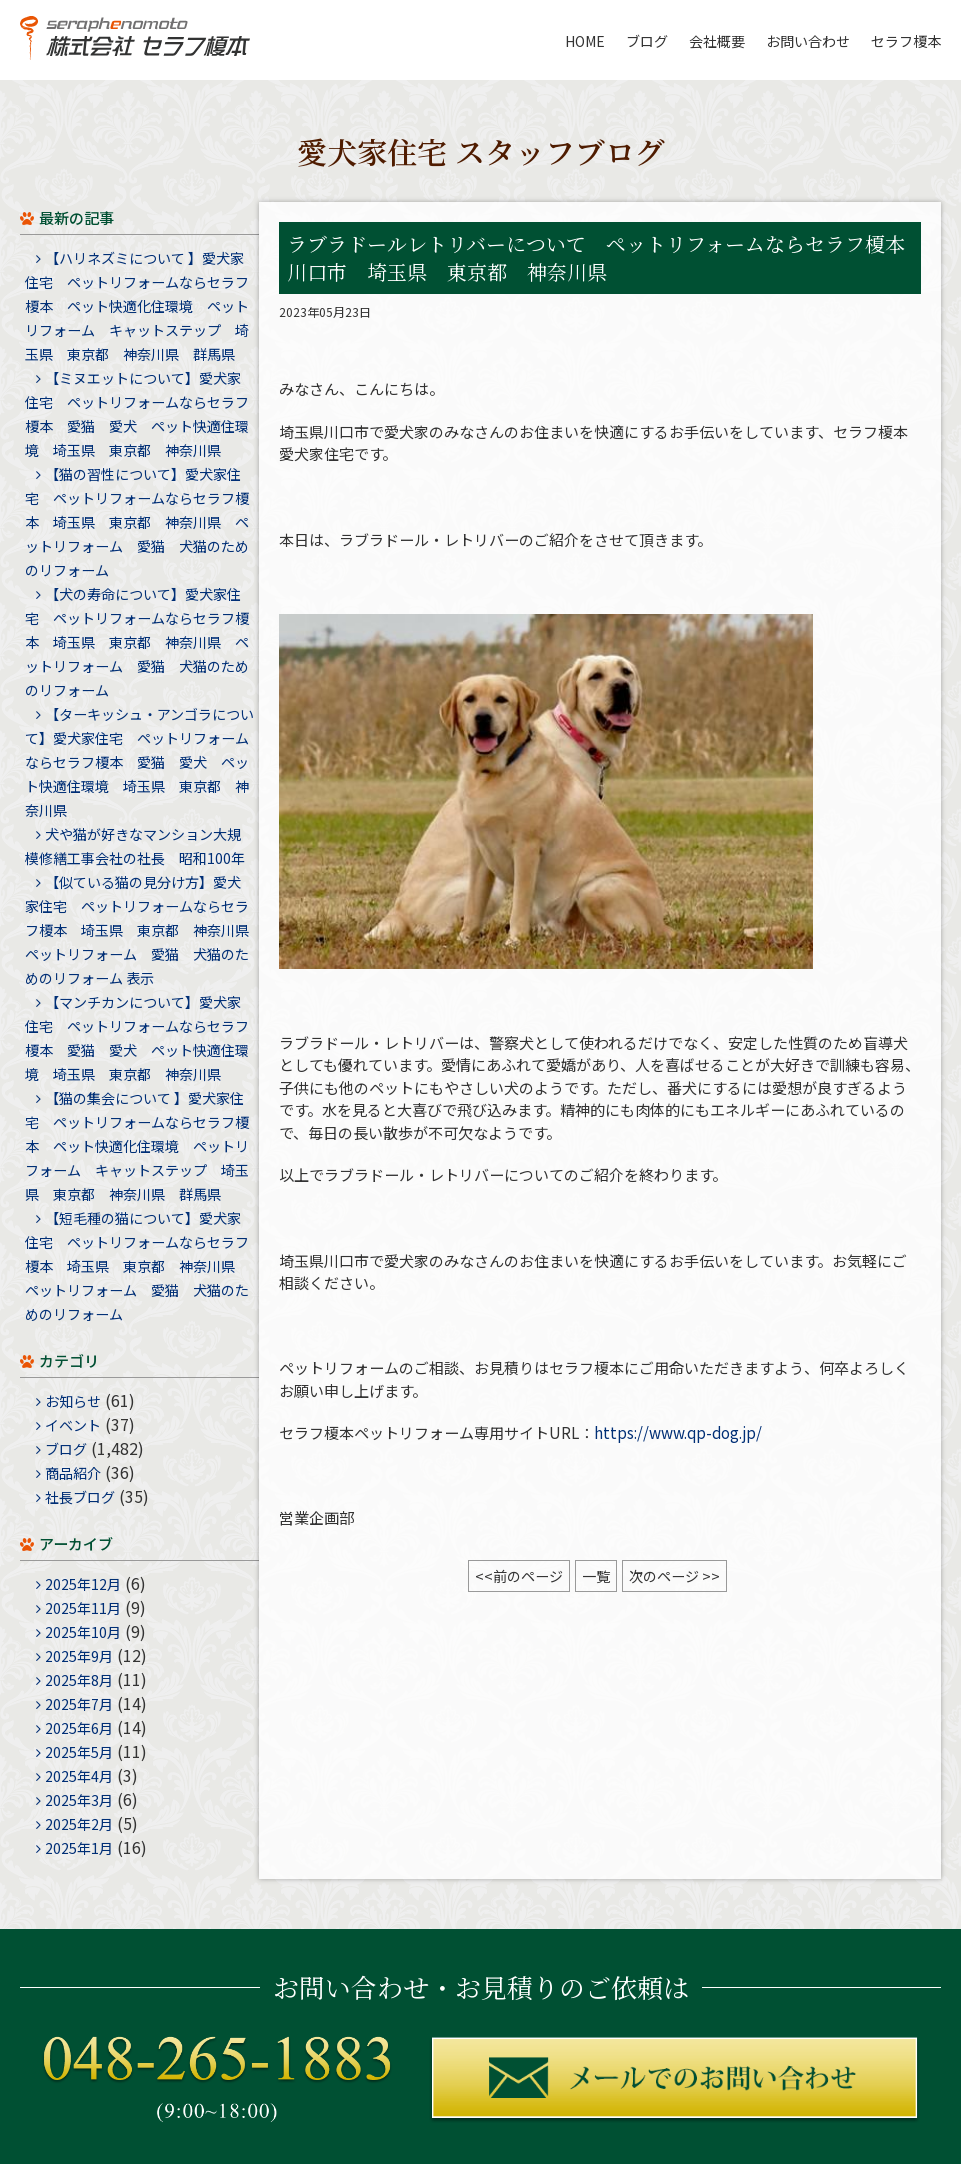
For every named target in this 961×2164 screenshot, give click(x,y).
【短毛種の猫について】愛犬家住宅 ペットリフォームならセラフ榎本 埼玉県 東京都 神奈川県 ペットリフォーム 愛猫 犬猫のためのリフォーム (137, 1266)
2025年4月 (79, 1776)
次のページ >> (674, 1576)
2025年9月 (79, 1656)
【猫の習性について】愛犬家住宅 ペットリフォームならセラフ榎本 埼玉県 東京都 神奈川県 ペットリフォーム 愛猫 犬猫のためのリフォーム (137, 522)
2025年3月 (79, 1800)
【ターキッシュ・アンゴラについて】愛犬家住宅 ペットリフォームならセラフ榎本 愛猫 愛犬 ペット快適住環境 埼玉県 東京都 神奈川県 (139, 762)
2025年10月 (83, 1632)
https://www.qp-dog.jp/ (678, 1432)
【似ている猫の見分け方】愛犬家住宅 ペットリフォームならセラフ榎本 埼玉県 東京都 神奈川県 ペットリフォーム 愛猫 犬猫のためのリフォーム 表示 (144, 930)
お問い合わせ (808, 41)
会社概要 (717, 41)
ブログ (647, 41)
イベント (73, 1425)
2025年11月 (83, 1608)
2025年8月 (79, 1680)
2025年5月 (79, 1752)
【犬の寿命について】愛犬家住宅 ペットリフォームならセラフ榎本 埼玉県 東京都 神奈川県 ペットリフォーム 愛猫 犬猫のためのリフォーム (137, 642)
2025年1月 (79, 1848)
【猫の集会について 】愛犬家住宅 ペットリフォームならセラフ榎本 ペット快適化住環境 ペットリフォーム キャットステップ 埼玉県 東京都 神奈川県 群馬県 (137, 1146)
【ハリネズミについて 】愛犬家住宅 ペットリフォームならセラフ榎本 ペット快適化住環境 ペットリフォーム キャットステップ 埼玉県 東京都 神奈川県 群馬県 (137, 306)
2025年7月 (79, 1704)
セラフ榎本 (906, 41)
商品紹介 (73, 1473)
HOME (585, 41)
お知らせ (73, 1401)
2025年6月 (79, 1728)
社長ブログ (80, 1497)
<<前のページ (519, 1576)
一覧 (596, 1576)
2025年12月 (83, 1584)
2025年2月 (79, 1824)
